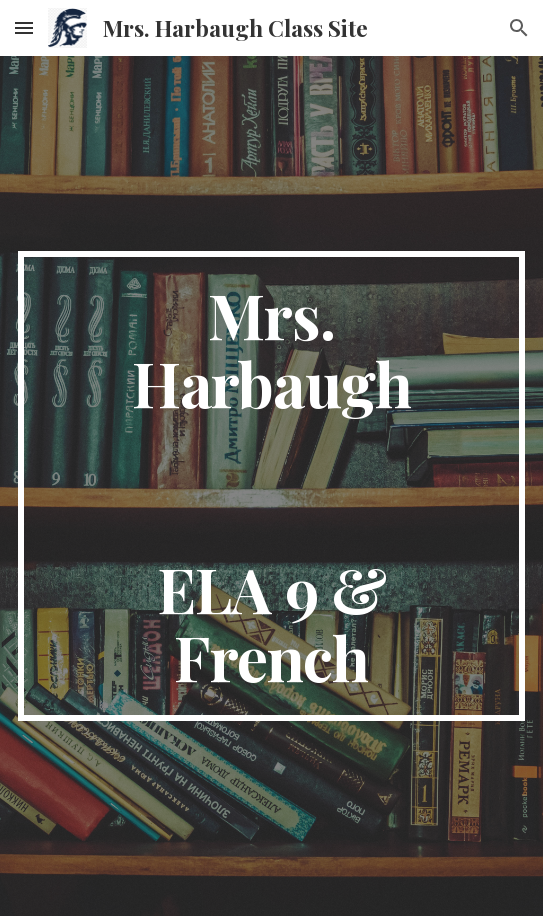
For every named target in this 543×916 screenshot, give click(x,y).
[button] (24, 27)
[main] (271, 486)
